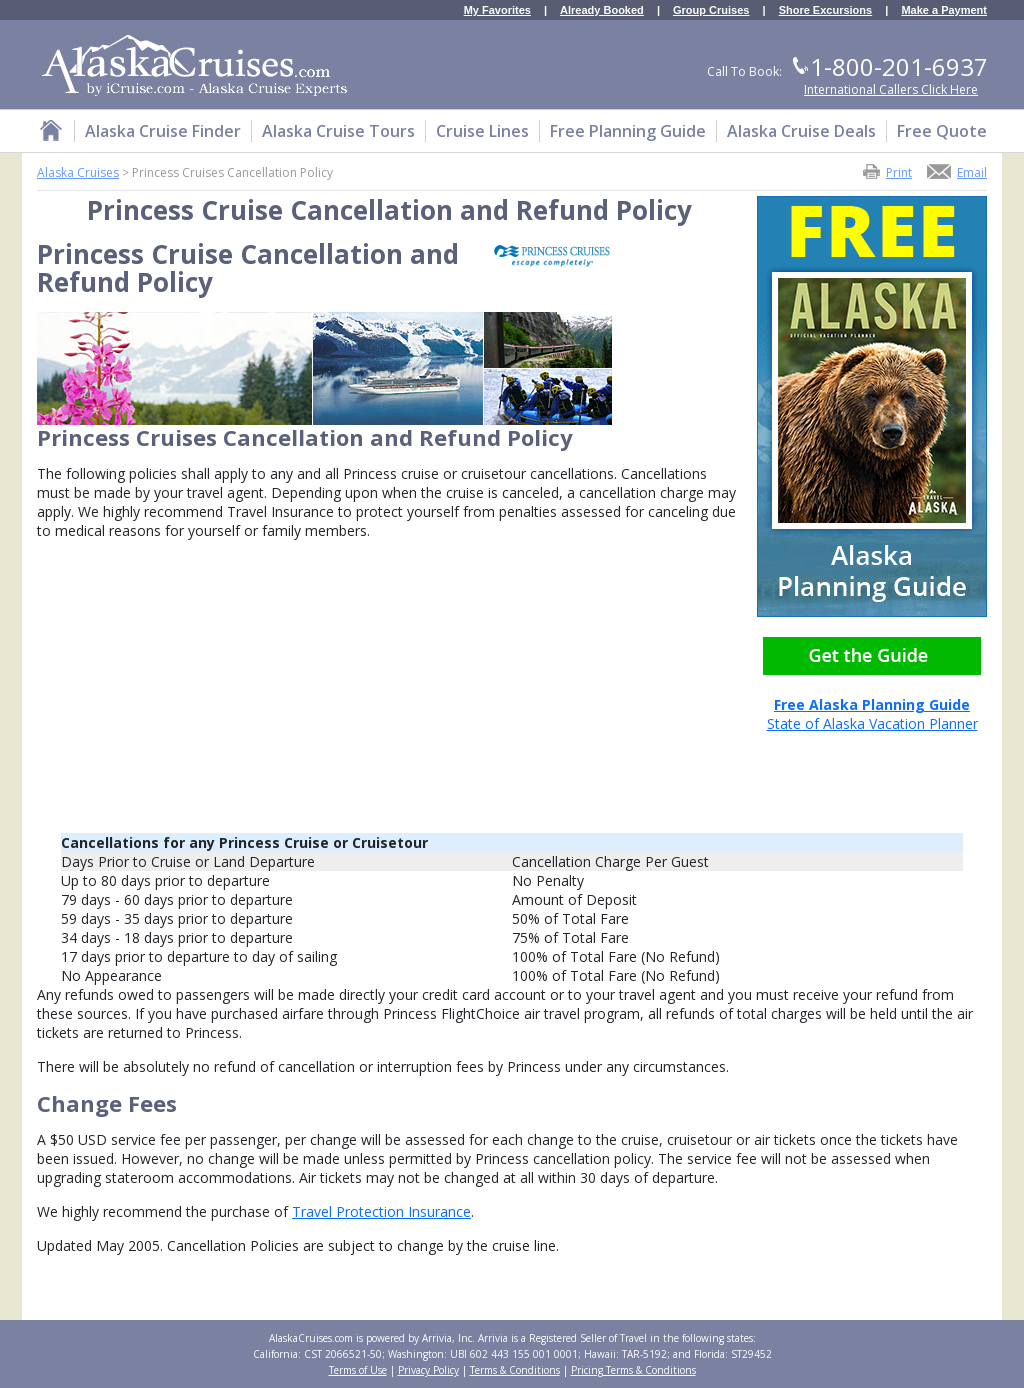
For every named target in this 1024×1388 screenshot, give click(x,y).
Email (972, 171)
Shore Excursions (826, 10)
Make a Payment (944, 10)
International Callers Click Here (891, 89)
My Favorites (497, 10)
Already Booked (602, 10)
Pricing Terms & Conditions (633, 1370)
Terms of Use (358, 1370)
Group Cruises (711, 10)
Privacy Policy (428, 1370)
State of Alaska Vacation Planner (872, 706)
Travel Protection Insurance (381, 1211)
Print (899, 171)
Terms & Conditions (515, 1370)
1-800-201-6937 (899, 66)
